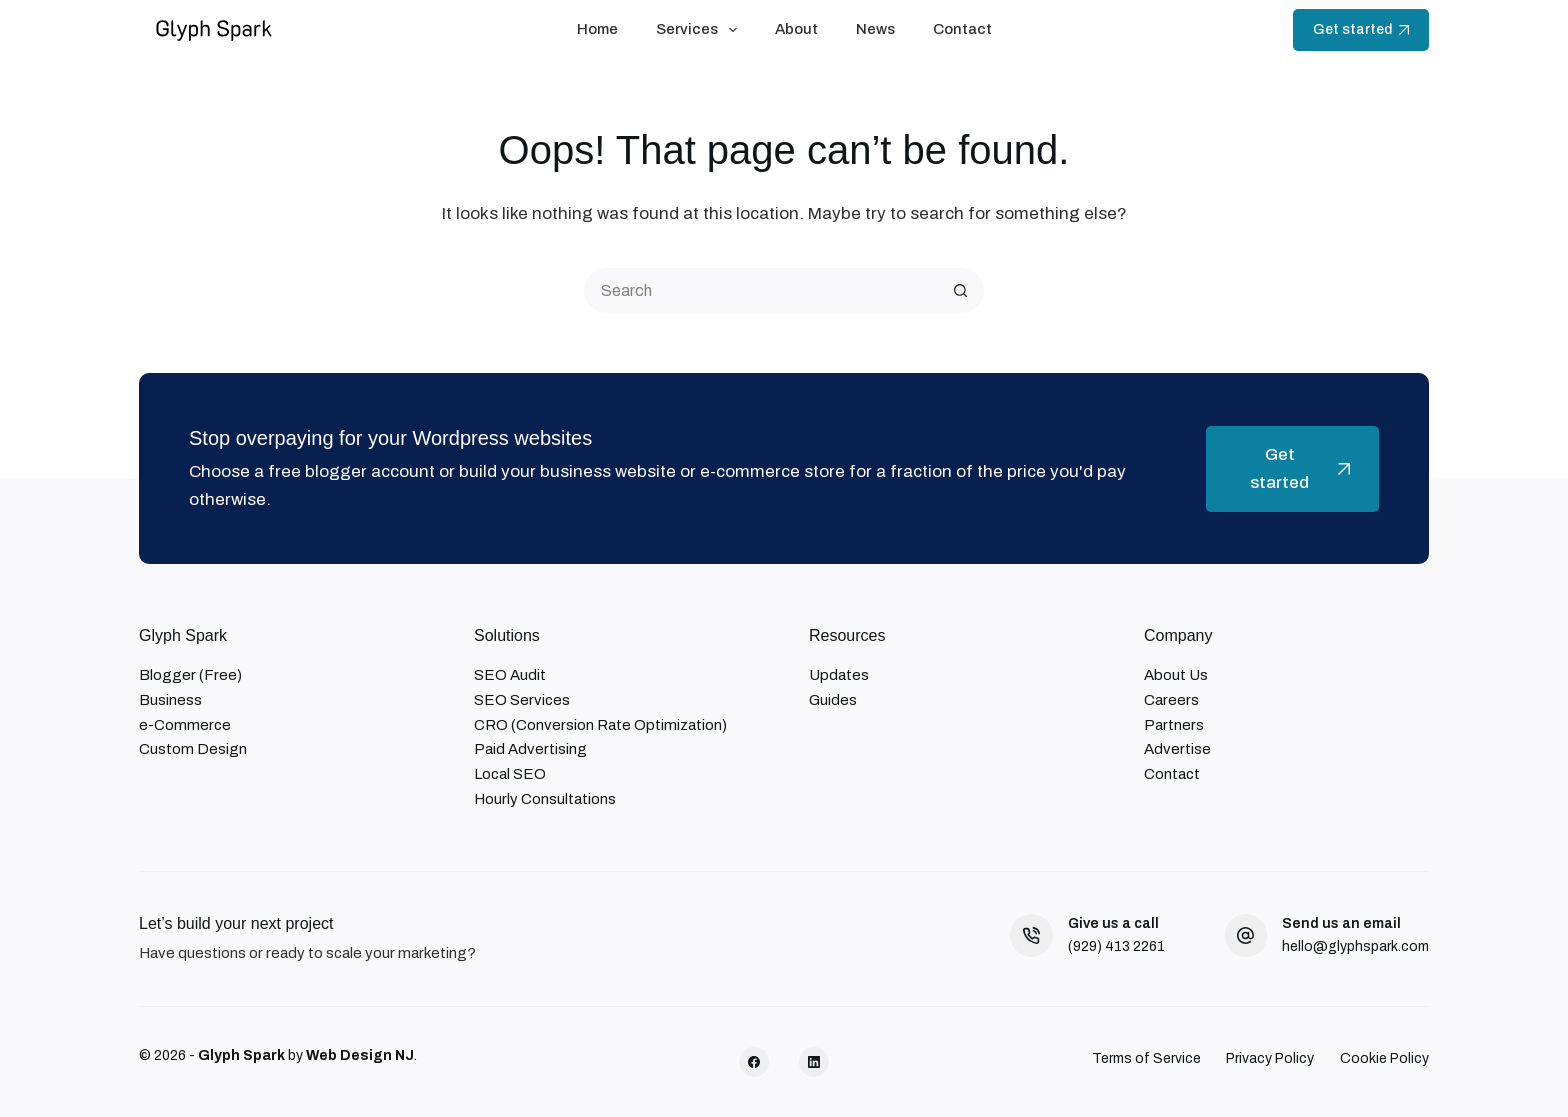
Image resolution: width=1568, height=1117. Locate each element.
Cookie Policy (1384, 1058)
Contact (962, 29)
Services (700, 30)
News (875, 29)
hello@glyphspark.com (1355, 946)
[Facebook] (754, 1062)
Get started (1361, 29)
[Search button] (961, 290)
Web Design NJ (360, 1055)
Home (597, 29)
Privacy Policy (1270, 1058)
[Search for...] (761, 290)
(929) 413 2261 (1116, 946)
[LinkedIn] (814, 1062)
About (796, 29)
